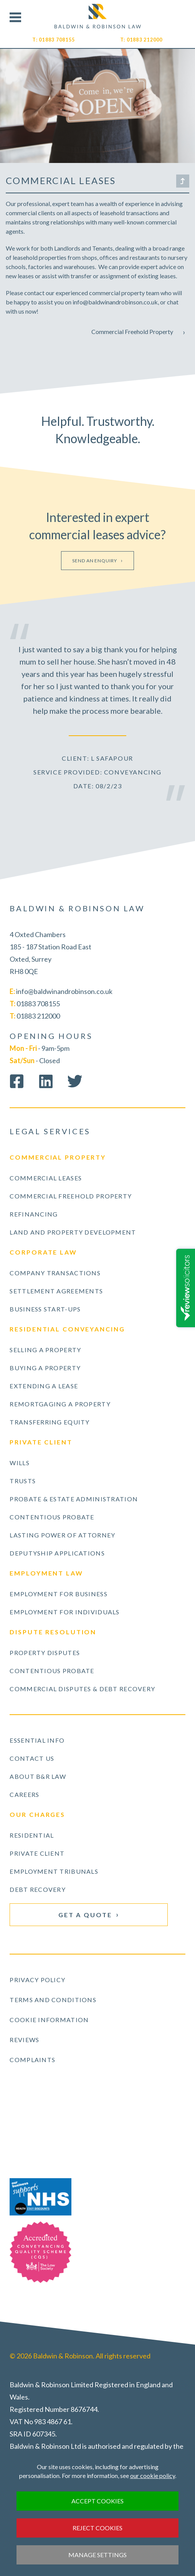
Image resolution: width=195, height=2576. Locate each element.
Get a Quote (85, 1914)
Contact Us (32, 1758)
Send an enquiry (94, 560)
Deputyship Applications (57, 1553)
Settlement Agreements (56, 1291)
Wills (19, 1462)
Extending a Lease (44, 1385)
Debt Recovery (38, 1889)
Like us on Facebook (16, 1081)
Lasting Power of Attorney (62, 1535)
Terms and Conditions (53, 1999)
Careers (24, 1794)
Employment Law (46, 1573)
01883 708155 (57, 40)
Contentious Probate (52, 1517)
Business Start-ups (45, 1309)
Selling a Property (45, 1349)
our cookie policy (152, 2475)
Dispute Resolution (53, 1631)
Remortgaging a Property (60, 1404)
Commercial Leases (46, 1178)
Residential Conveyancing (67, 1329)
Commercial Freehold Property (132, 331)
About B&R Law (38, 1776)
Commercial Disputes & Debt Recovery (82, 1688)
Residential (32, 1835)
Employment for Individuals (64, 1611)
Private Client (41, 1442)
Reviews (24, 2039)
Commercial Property (58, 1157)
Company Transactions (55, 1272)
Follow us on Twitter (75, 1081)
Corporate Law (43, 1252)
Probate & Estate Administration (74, 1498)
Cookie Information (49, 2019)
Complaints (32, 2059)
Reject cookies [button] (97, 2527)
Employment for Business (58, 1593)
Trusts (23, 1480)
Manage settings (97, 2554)
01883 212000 (145, 40)
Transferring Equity (49, 1422)
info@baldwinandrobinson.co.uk (64, 991)
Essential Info (37, 1740)
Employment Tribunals (54, 1871)
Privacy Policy (37, 1979)
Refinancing (34, 1214)
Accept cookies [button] (97, 2501)
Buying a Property (45, 1367)
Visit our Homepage (98, 16)
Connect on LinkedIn (46, 1081)
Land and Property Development (73, 1232)
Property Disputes (45, 1652)
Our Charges (37, 1814)
